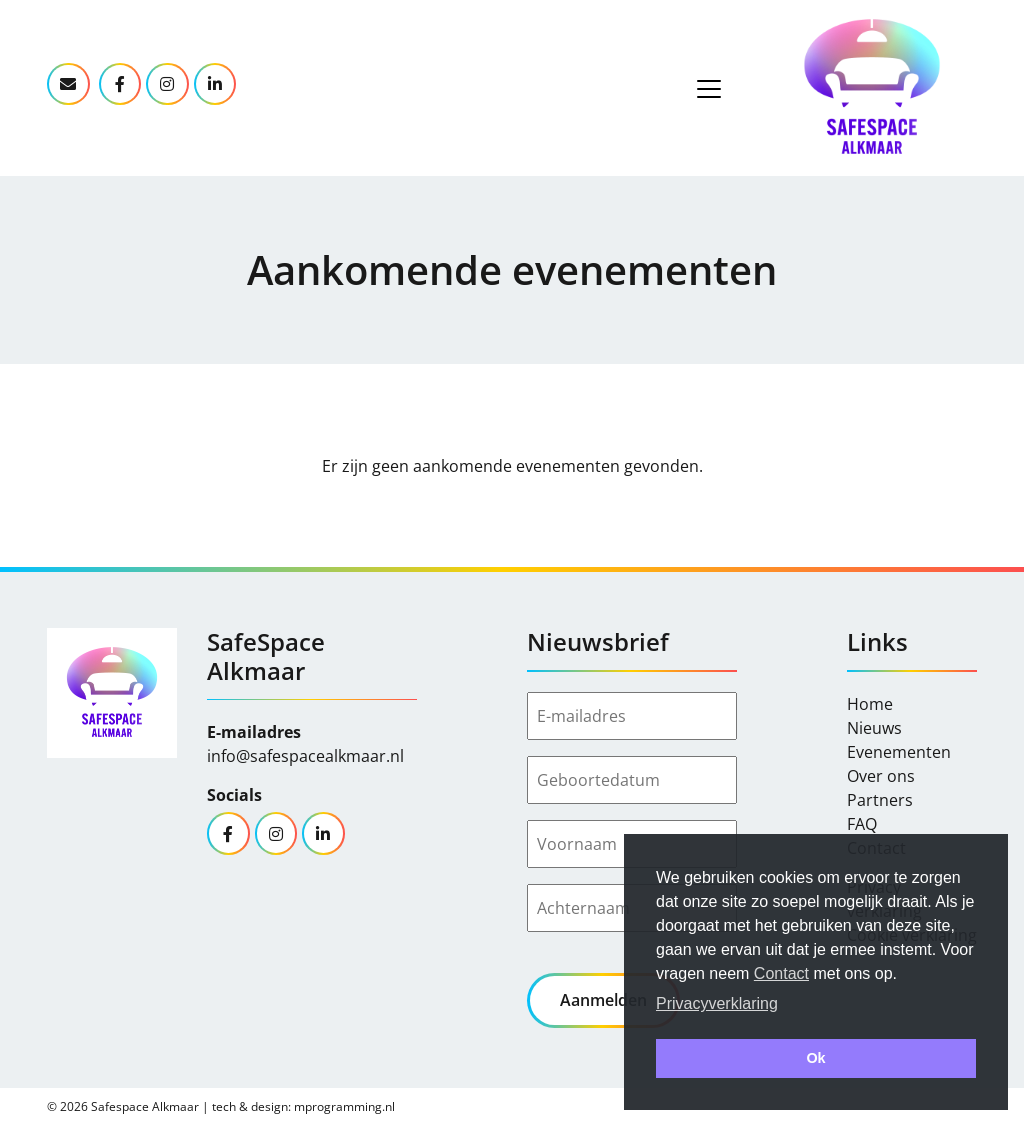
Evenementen (899, 752)
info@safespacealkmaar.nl (305, 756)
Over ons (881, 776)
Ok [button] (815, 1058)
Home (870, 704)
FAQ (862, 824)
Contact (781, 973)
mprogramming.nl (344, 1106)
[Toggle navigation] (709, 89)
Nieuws (874, 728)
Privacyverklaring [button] (717, 1003)
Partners (880, 800)
